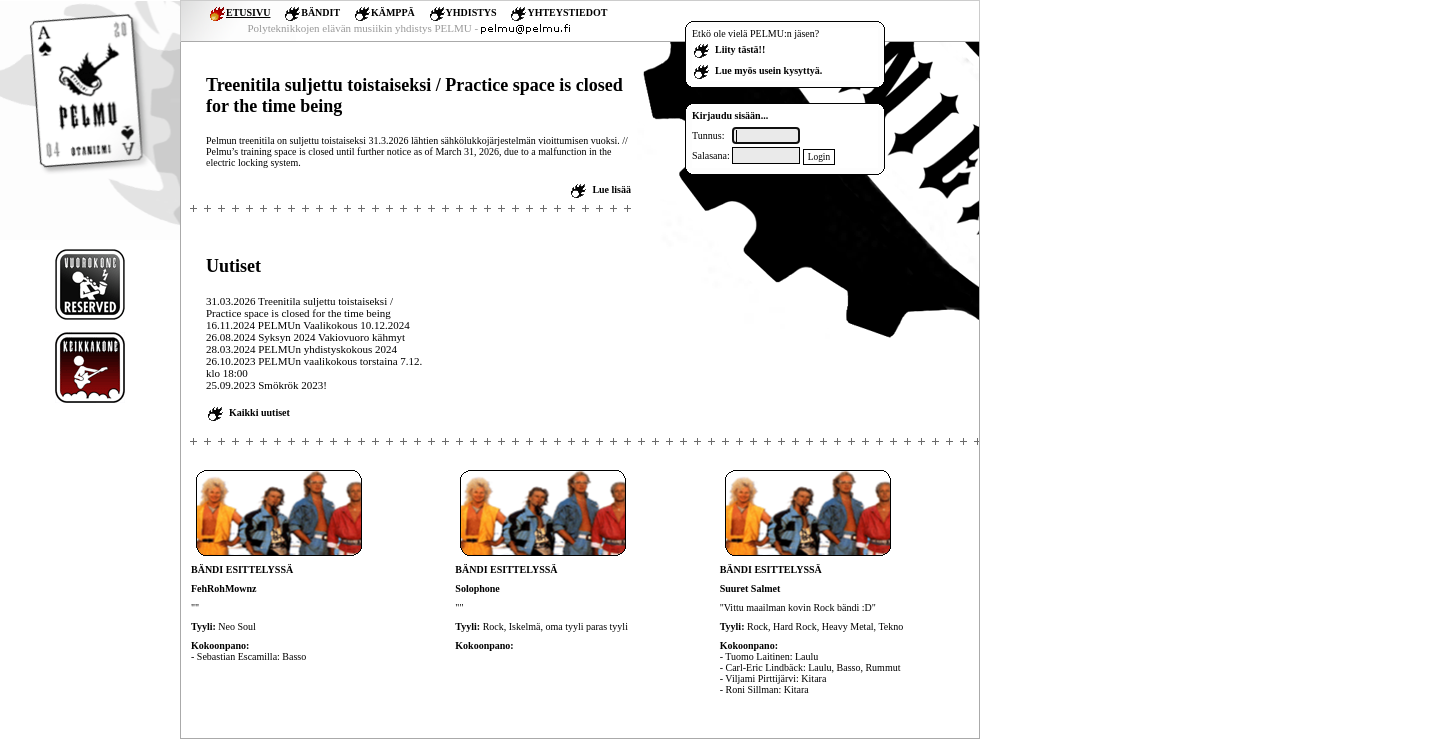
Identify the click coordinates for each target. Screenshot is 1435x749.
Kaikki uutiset (259, 412)
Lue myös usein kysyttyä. (768, 70)
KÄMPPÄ (393, 12)
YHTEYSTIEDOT (567, 12)
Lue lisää (611, 189)
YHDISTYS (471, 12)
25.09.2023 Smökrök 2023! (266, 385)
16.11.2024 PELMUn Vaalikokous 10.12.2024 (308, 325)
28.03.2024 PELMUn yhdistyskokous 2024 (301, 349)
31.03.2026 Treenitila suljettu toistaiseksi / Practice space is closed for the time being (299, 307)
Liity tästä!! (740, 49)
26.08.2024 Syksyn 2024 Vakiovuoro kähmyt (305, 337)
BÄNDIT (320, 12)
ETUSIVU (248, 12)
